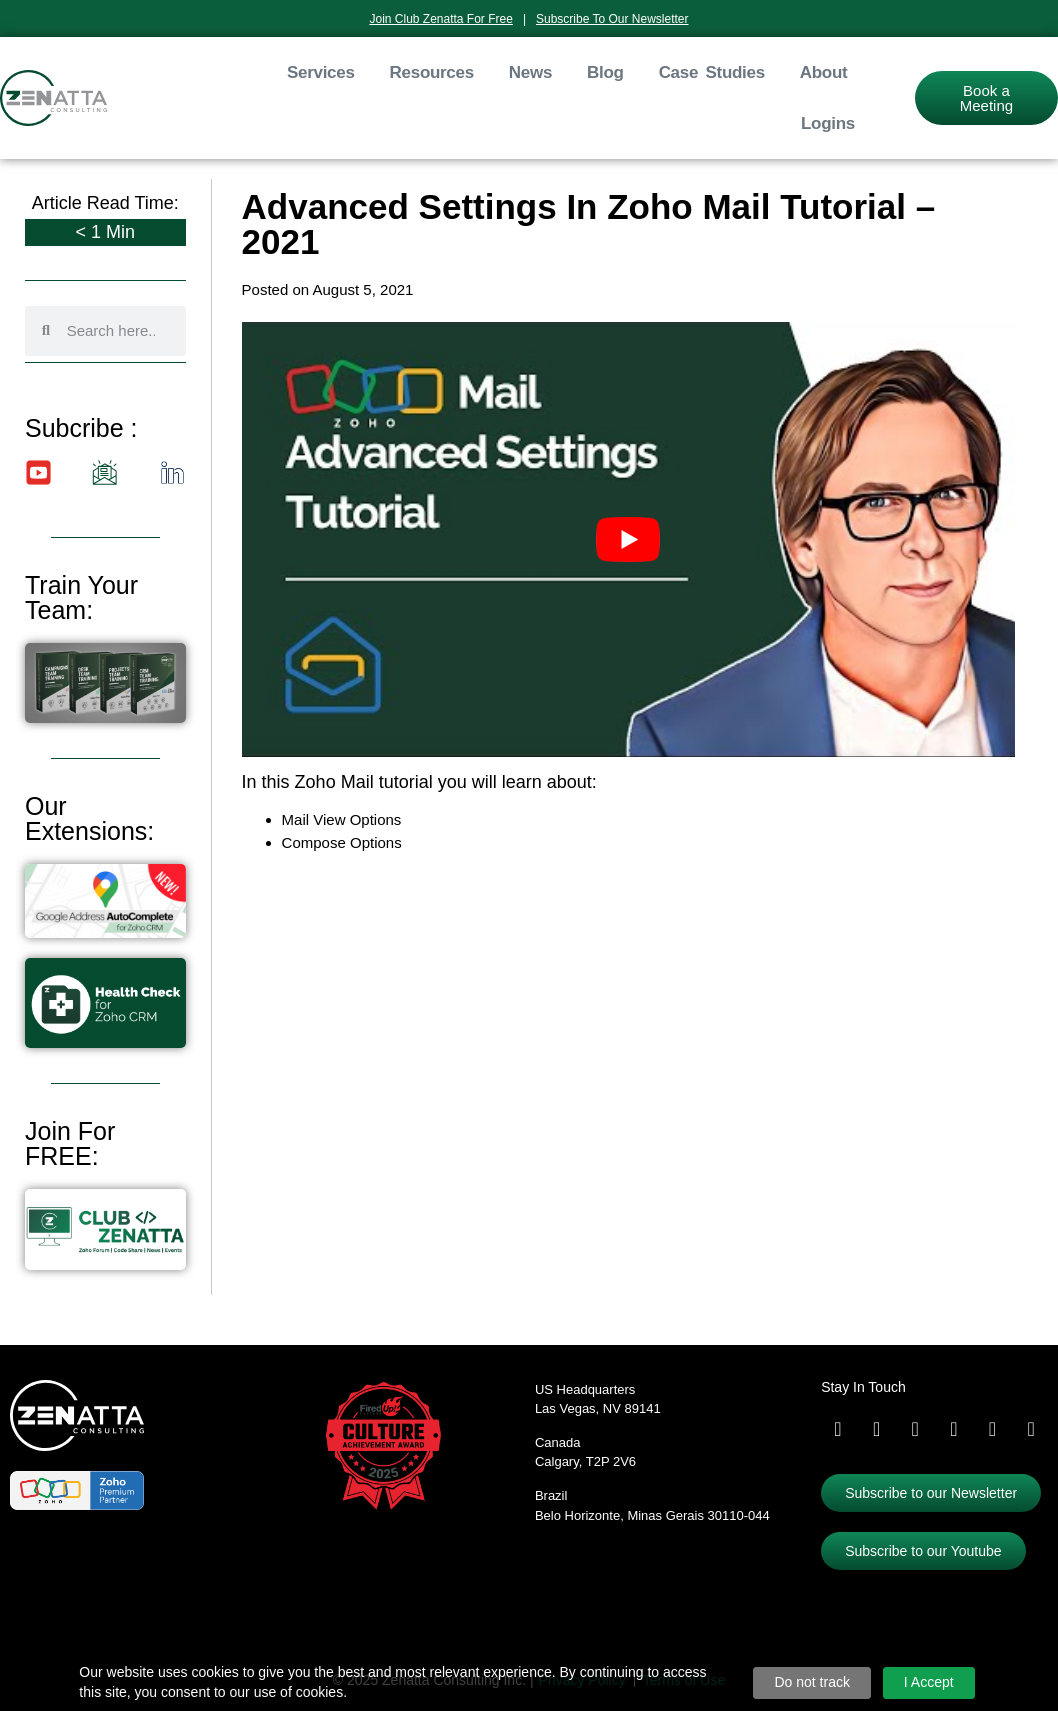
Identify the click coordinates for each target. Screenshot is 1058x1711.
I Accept (929, 1682)
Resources (432, 72)
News (530, 72)
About (824, 72)
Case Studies (712, 72)
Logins (828, 123)
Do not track (811, 1682)
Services (321, 72)
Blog (605, 72)
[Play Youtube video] (629, 539)
